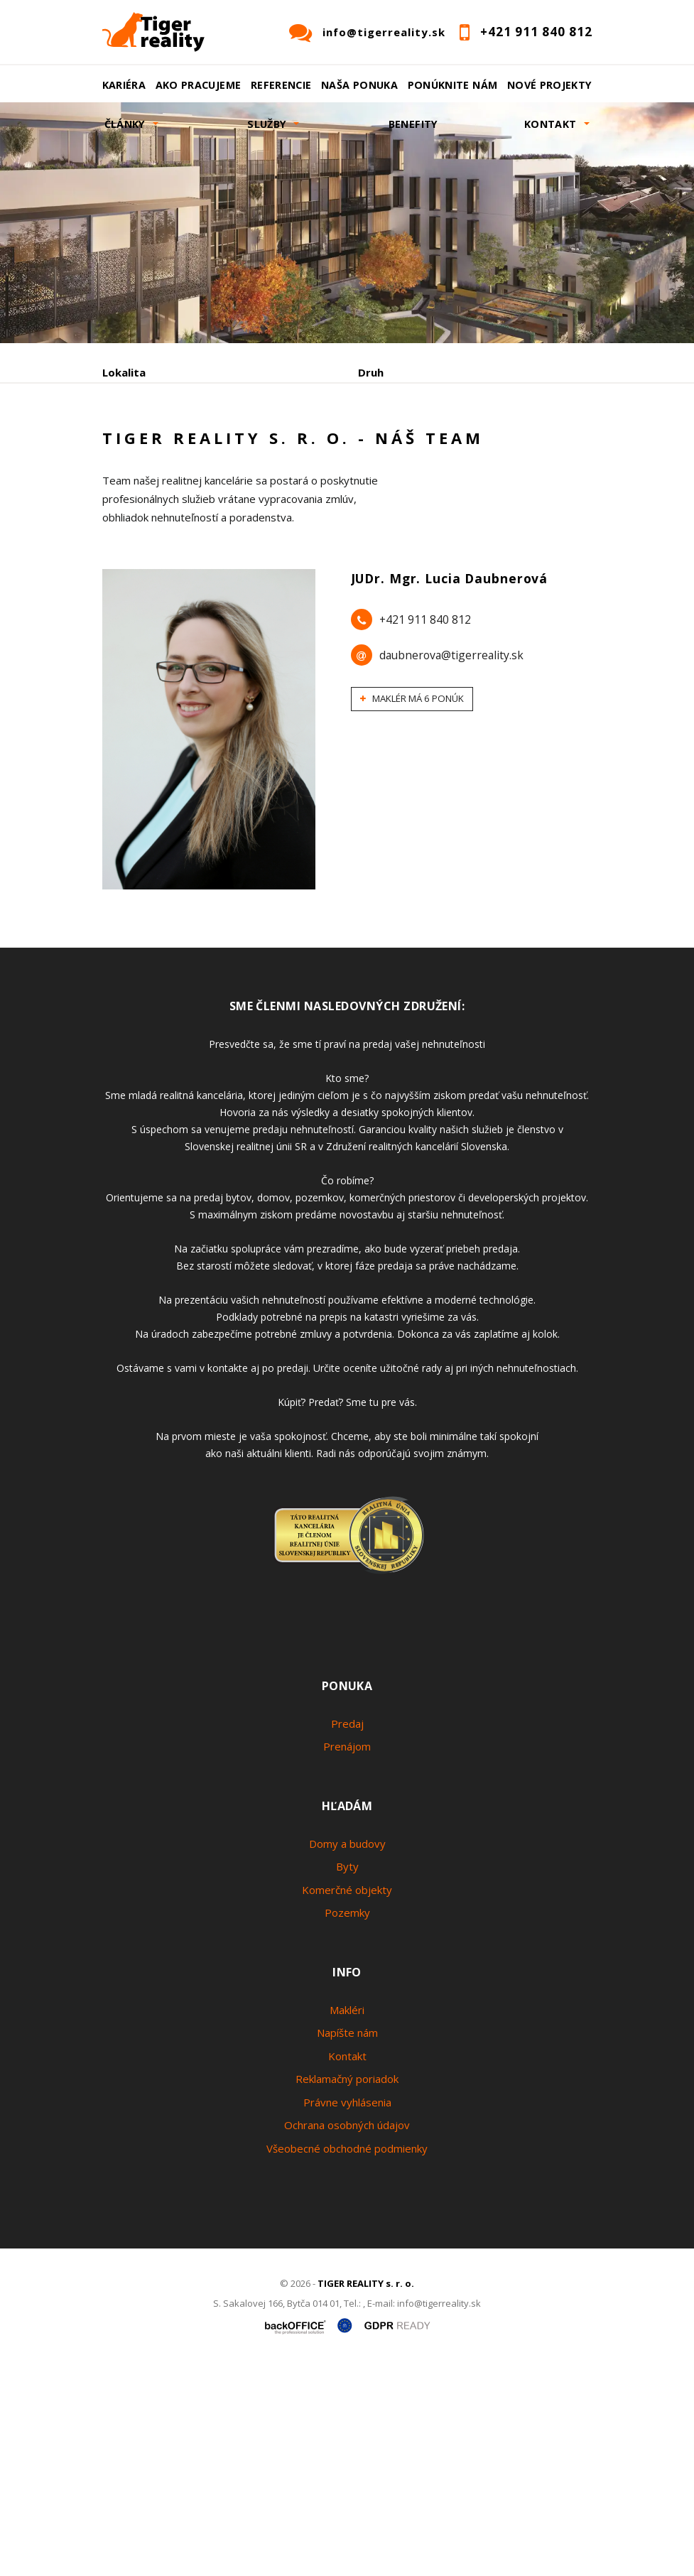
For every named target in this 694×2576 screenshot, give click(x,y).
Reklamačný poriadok (347, 2288)
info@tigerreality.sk (383, 32)
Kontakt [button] (550, 124)
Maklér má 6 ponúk (412, 908)
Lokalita (124, 372)
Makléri (347, 2219)
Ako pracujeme (199, 85)
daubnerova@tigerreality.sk (451, 864)
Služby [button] (266, 124)
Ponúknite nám (453, 85)
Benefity (413, 124)
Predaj (146, 507)
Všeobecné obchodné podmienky (347, 2357)
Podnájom (400, 507)
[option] (347, 222)
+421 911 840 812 (425, 829)
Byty (347, 2076)
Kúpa (315, 507)
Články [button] (125, 124)
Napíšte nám (347, 2242)
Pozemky (347, 2122)
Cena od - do (391, 433)
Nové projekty (549, 85)
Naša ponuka (359, 85)
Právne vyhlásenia (347, 2311)
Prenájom (233, 507)
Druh (371, 372)
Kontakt (347, 2265)
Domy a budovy (347, 2052)
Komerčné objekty (347, 2098)
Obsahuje (127, 433)
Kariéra (124, 85)
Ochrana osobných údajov (347, 2334)
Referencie (281, 85)
